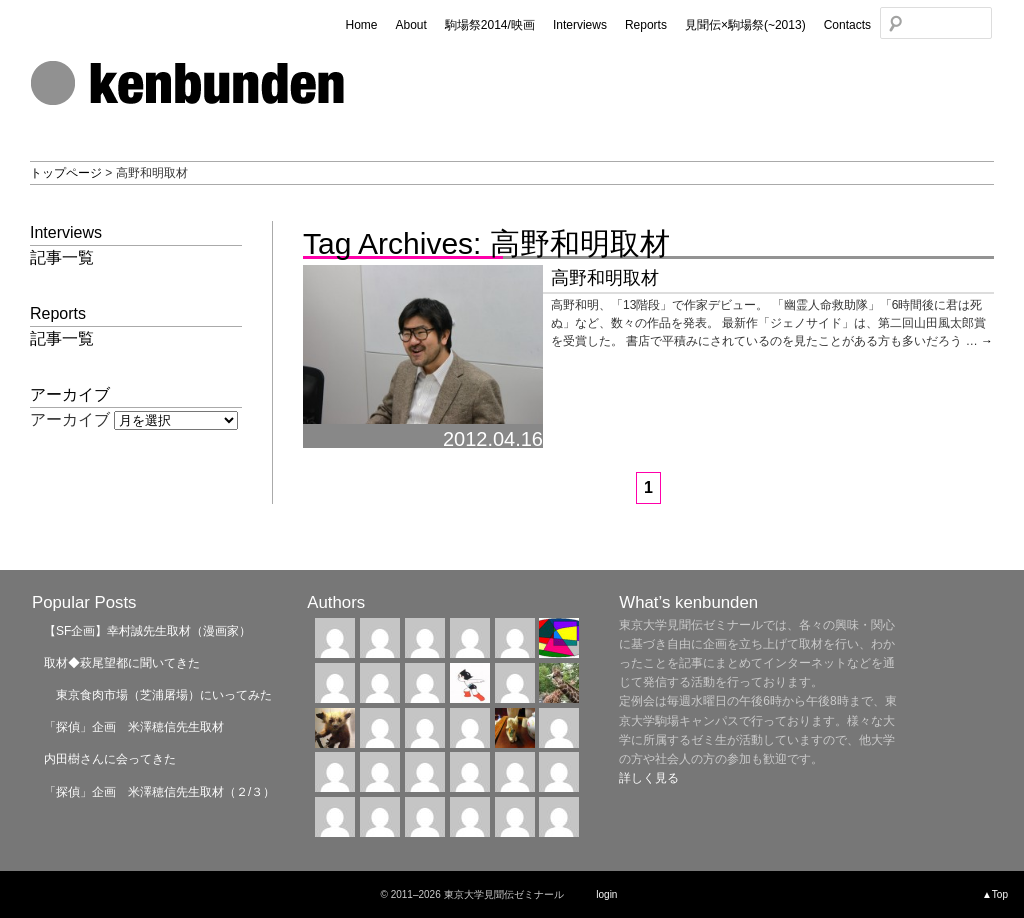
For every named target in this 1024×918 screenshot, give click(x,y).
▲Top (995, 894)
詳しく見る (649, 778)
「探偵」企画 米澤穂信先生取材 (134, 727)
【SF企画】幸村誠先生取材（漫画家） (147, 631)
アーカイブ (70, 419)
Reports (646, 25)
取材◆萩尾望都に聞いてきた (122, 663)
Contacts (847, 25)
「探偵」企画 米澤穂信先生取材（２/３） (159, 792)
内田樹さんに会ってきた (110, 759)
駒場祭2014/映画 (490, 25)
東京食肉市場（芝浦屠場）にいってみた (158, 695)
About (410, 25)
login (606, 894)
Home (361, 25)
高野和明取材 (605, 278)
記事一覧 (62, 257)
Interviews (580, 25)
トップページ (66, 173)
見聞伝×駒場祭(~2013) (745, 25)
